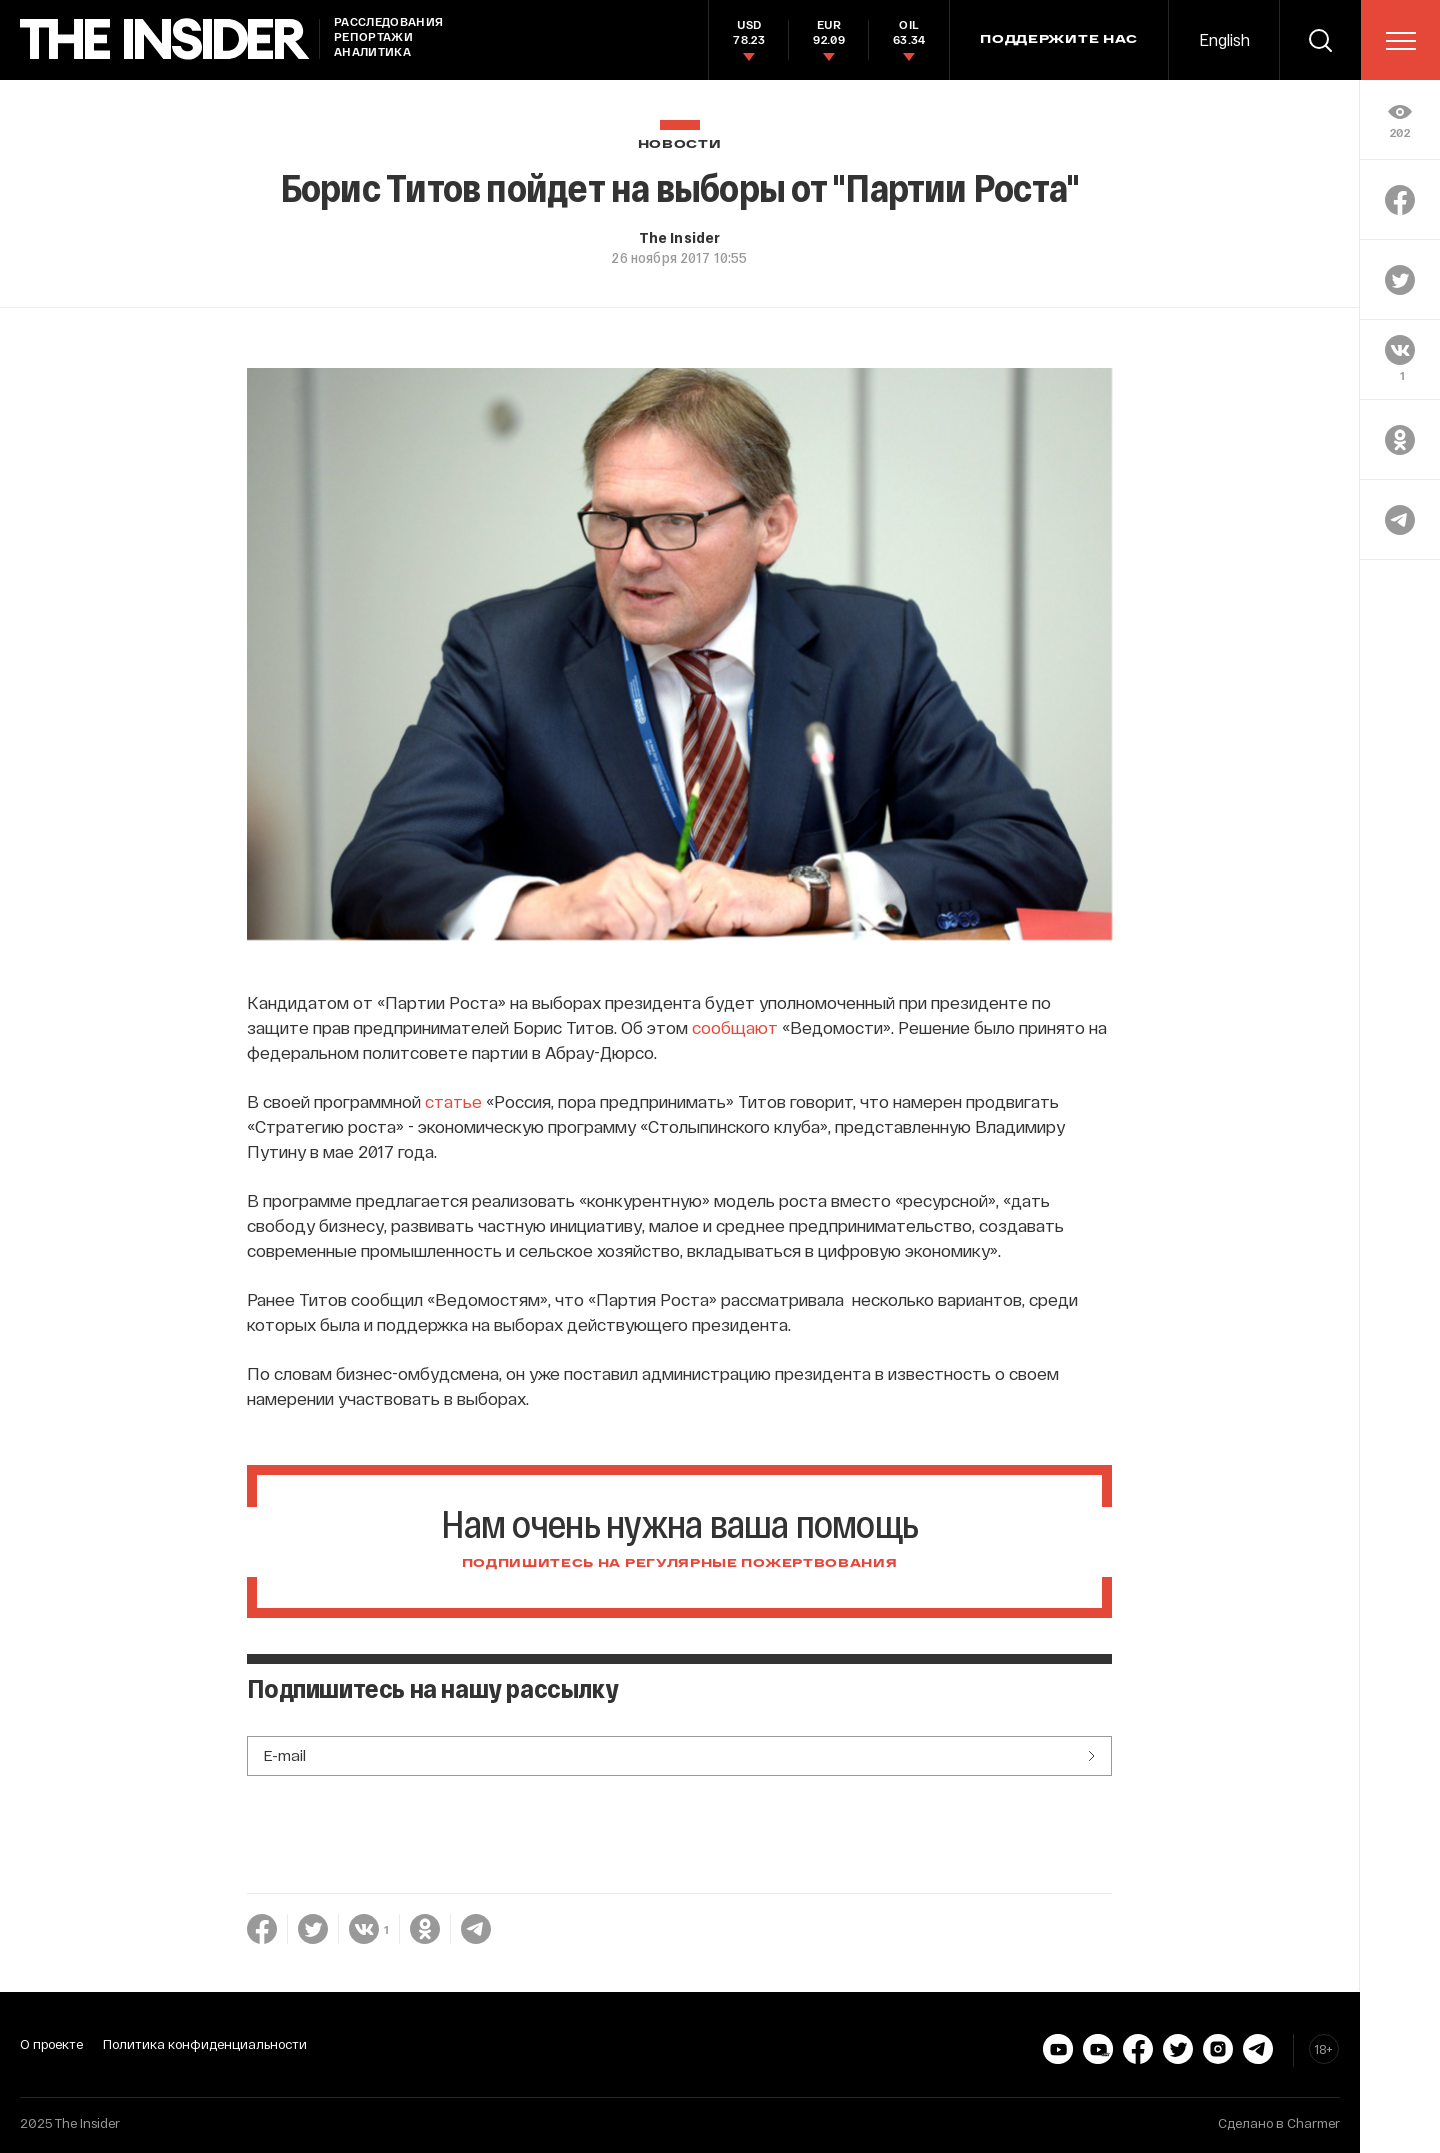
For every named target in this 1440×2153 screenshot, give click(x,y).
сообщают (735, 1027)
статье (453, 1101)
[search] (1320, 40)
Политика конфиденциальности (205, 2044)
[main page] (165, 39)
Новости (680, 144)
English (1224, 39)
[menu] (1401, 41)
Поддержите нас (1059, 40)
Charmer (1313, 2123)
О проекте (51, 2044)
